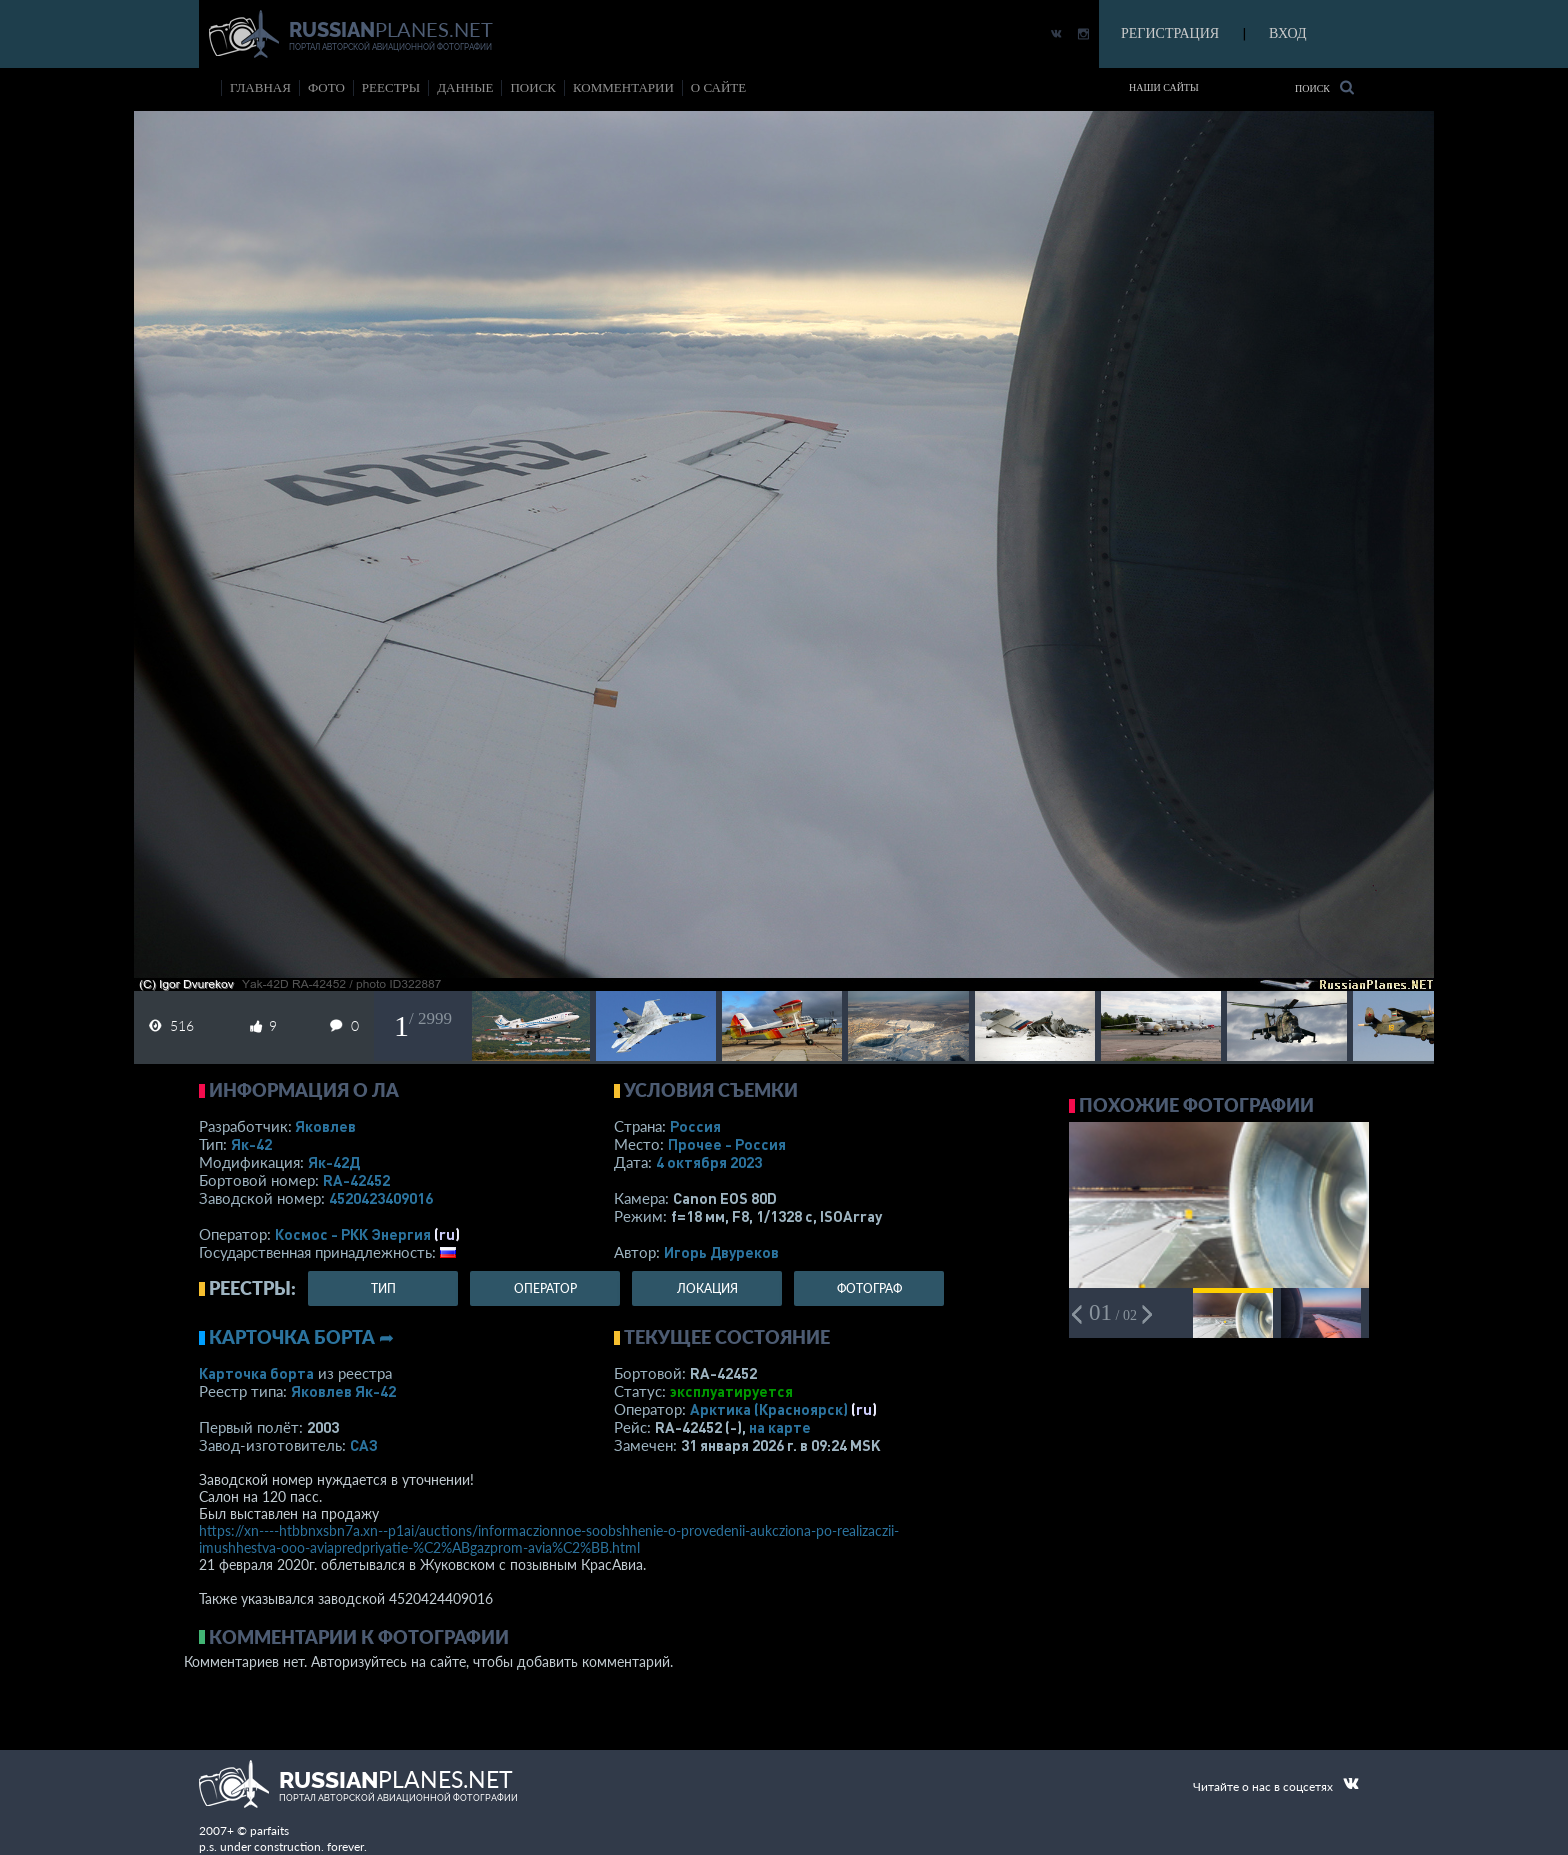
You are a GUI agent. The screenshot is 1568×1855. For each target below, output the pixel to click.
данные (465, 87)
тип (383, 1288)
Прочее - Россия (727, 1144)
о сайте (718, 87)
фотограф (869, 1288)
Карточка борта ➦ (301, 1337)
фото (326, 87)
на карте (780, 1427)
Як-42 (251, 1144)
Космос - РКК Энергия (353, 1234)
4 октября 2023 (709, 1162)
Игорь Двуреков (721, 1252)
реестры (391, 87)
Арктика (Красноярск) (769, 1409)
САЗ (364, 1445)
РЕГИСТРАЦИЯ (1170, 33)
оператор (545, 1288)
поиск (533, 87)
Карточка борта (256, 1373)
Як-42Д (334, 1162)
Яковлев (325, 1126)
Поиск (1324, 87)
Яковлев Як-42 (343, 1391)
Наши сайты (1164, 87)
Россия (695, 1126)
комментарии (623, 87)
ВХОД (1287, 33)
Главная (260, 87)
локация (707, 1288)
